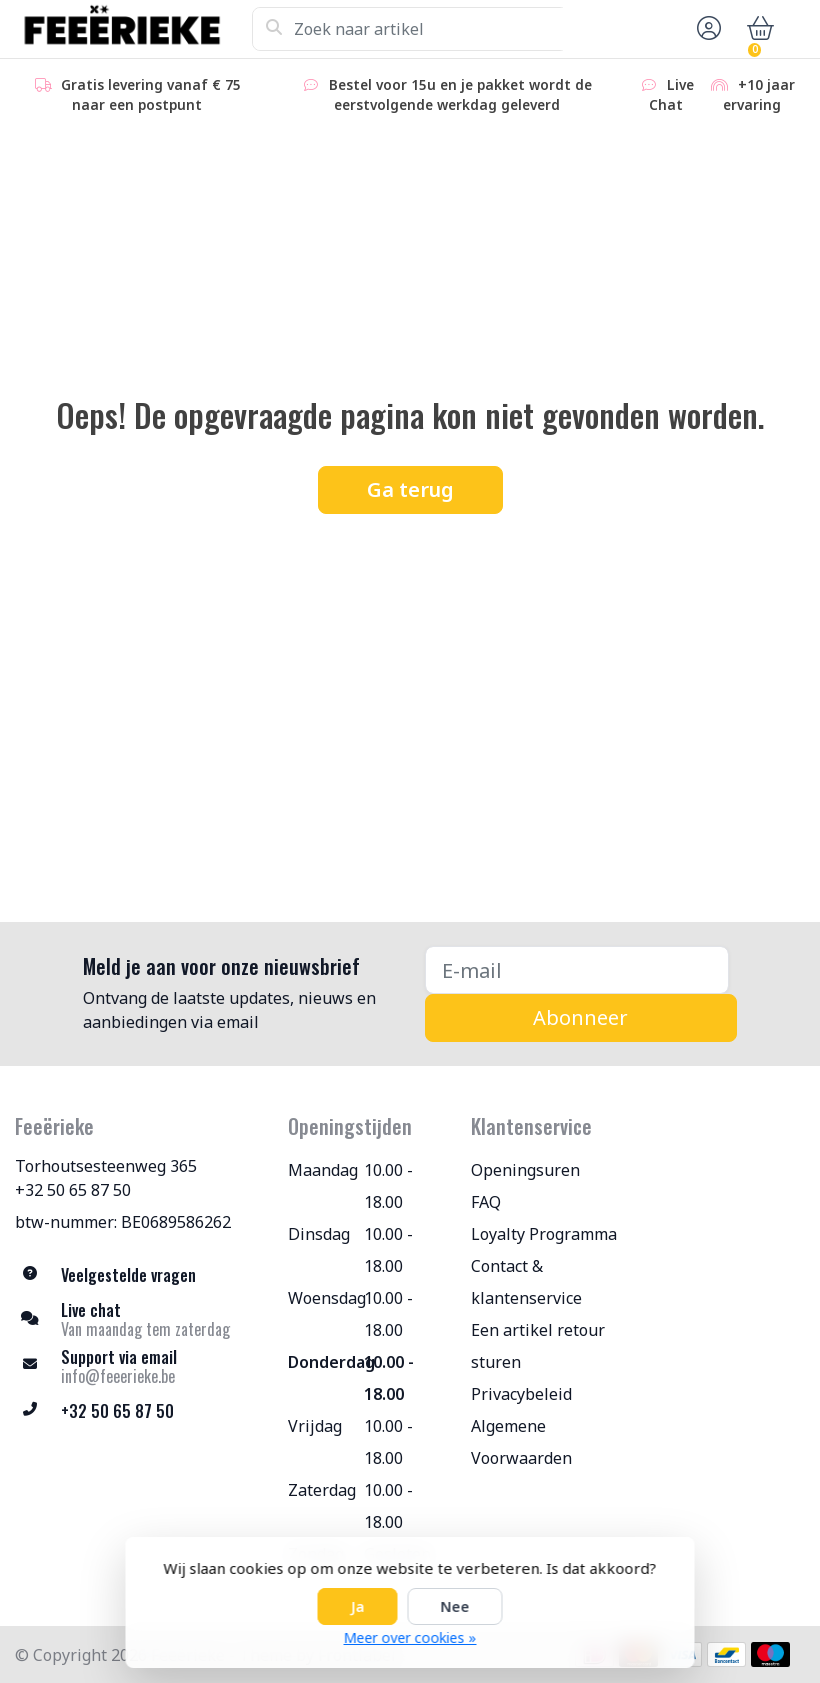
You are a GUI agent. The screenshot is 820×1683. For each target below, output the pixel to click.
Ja (358, 1606)
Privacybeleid (521, 1394)
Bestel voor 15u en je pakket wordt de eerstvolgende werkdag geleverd (446, 94)
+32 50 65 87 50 (73, 1190)
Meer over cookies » (410, 1637)
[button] (706, 29)
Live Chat (666, 94)
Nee (455, 1606)
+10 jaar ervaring (752, 94)
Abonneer (580, 1017)
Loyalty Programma (544, 1234)
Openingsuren (525, 1170)
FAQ (486, 1202)
